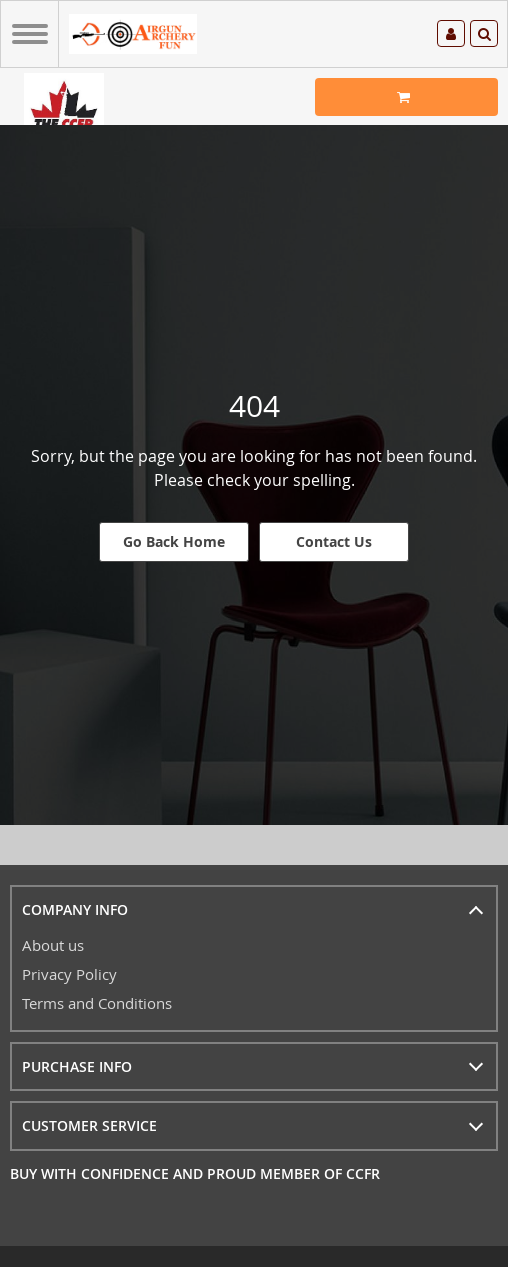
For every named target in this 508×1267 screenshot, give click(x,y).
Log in (451, 34)
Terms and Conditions (97, 1003)
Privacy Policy (69, 974)
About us (53, 945)
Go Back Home (174, 541)
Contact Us (334, 541)
